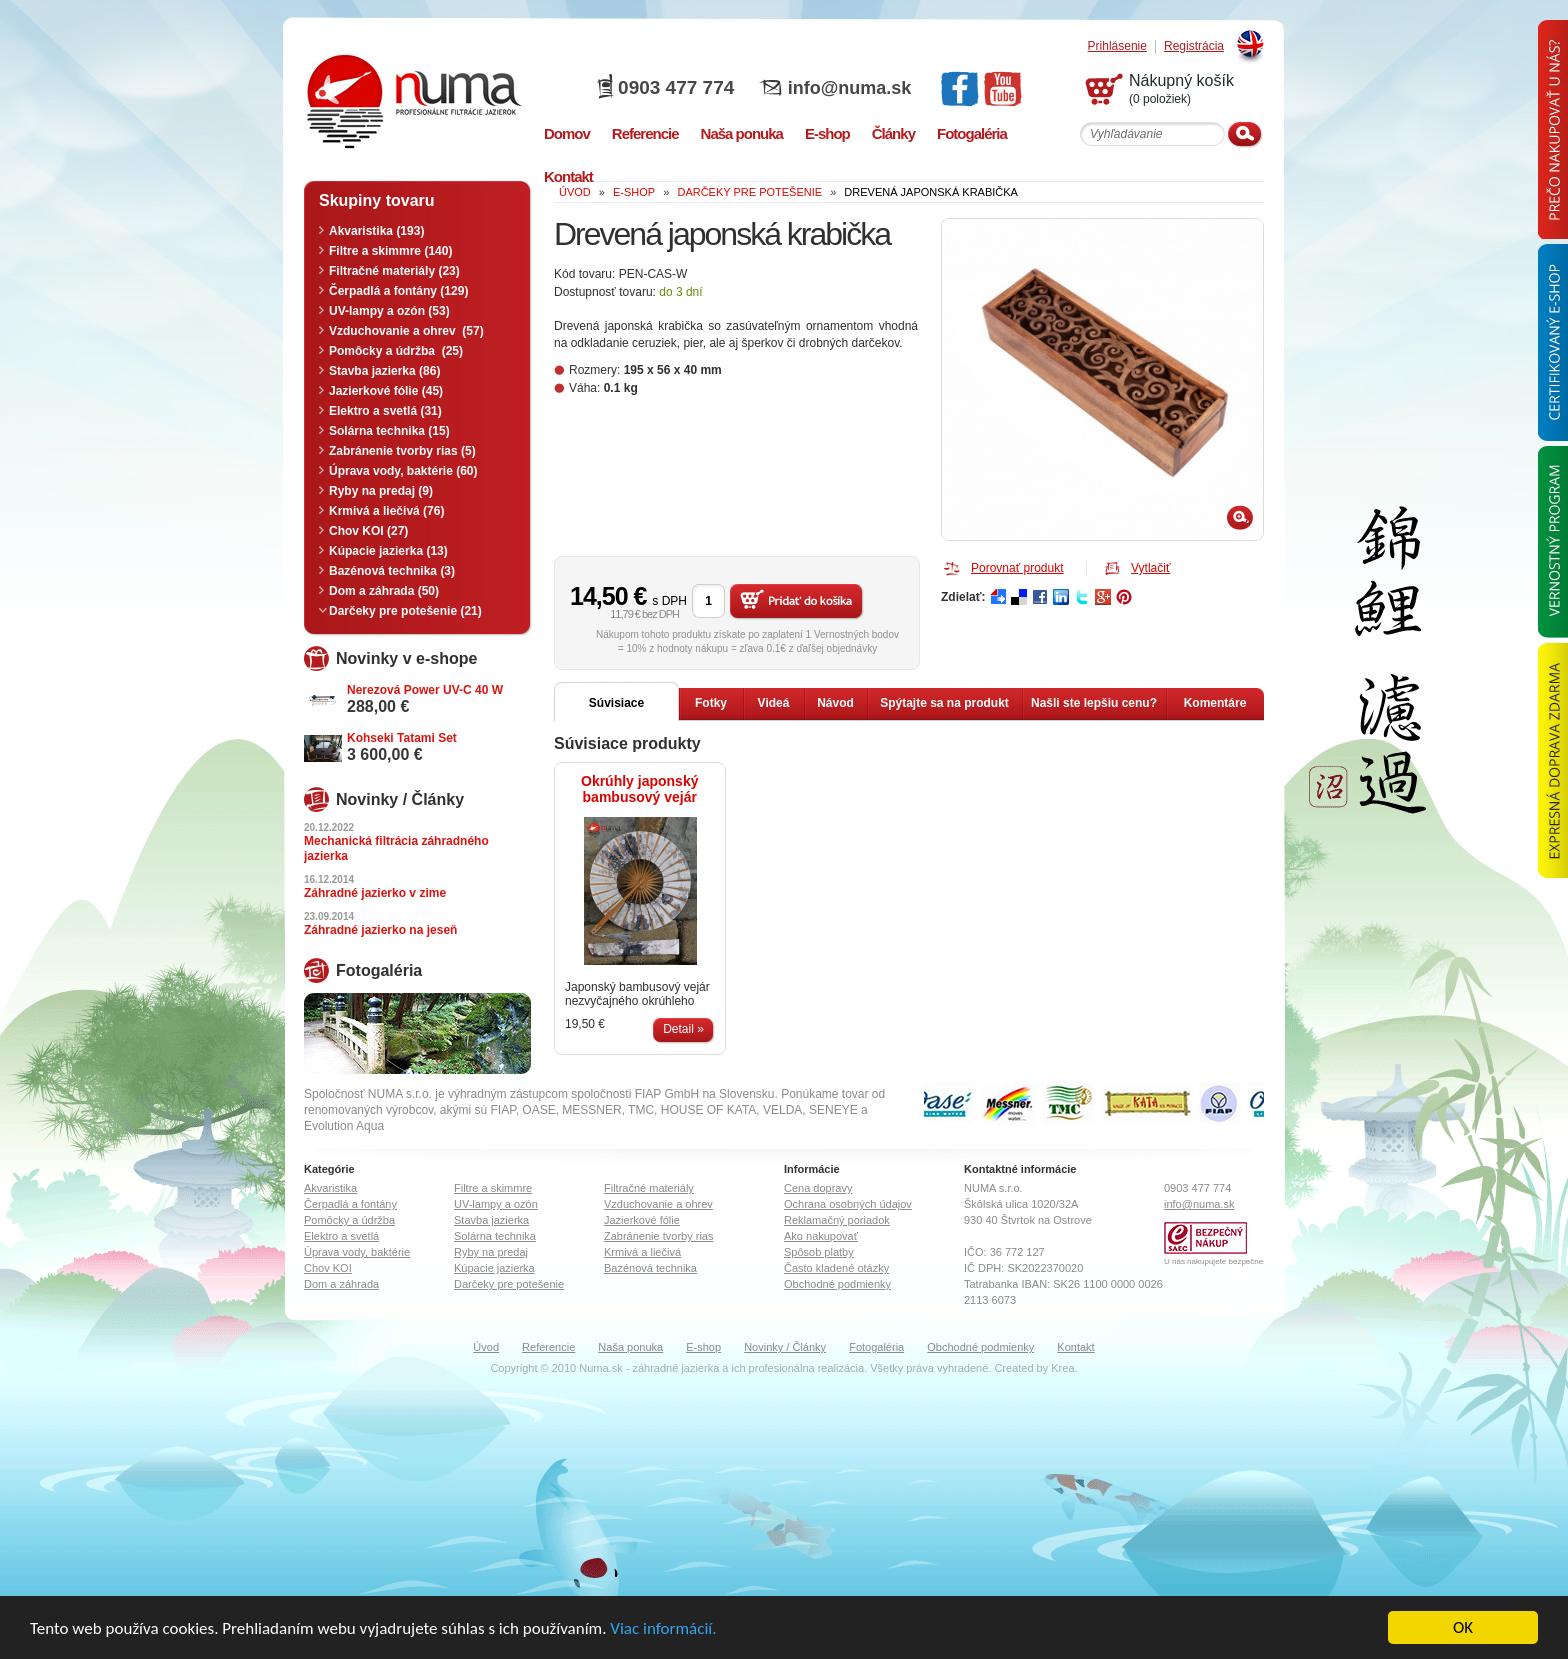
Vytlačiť (1150, 568)
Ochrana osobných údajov (848, 1204)
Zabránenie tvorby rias (658, 1236)
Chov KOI (328, 1268)
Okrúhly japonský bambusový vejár (639, 789)
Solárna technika (495, 1236)
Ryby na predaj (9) (381, 491)
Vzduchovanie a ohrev (658, 1204)
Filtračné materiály (649, 1188)
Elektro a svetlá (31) (385, 411)
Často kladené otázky (836, 1268)
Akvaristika (330, 1188)
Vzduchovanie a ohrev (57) (406, 331)
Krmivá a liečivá (642, 1252)
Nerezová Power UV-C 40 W (425, 690)
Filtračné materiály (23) (394, 271)
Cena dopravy (818, 1188)
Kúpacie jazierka (494, 1268)
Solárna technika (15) (389, 431)
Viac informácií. (663, 1629)
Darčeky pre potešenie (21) (405, 611)
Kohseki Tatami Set (402, 738)
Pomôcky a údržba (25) (396, 351)
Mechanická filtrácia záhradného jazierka (396, 848)
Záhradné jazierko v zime (375, 893)
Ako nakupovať (821, 1236)
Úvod (486, 1347)
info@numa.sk (850, 88)
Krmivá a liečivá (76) (386, 511)
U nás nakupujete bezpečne (1213, 1261)
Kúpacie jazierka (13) (388, 551)
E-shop (703, 1347)
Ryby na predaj (491, 1252)
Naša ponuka (630, 1347)
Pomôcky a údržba (349, 1220)
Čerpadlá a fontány (350, 1204)
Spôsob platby (819, 1252)
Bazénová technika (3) (392, 571)
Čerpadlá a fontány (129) (398, 291)
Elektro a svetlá (341, 1236)
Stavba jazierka (491, 1220)
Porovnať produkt (1017, 568)
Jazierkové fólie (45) (386, 391)
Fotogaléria (876, 1347)
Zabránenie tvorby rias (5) (402, 451)
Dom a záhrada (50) (384, 591)
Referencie (548, 1347)
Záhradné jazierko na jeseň (380, 930)
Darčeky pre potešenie (509, 1284)
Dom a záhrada (341, 1284)
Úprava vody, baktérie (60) (403, 471)
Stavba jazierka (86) (384, 371)
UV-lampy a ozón (496, 1204)
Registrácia (1194, 46)
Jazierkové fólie (642, 1220)
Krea (1062, 1368)
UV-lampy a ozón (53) (389, 311)
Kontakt (1075, 1347)
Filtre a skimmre (493, 1188)
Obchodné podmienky (837, 1284)
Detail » (683, 1029)
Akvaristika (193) (376, 231)
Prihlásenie (1117, 46)
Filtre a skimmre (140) (390, 251)
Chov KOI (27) (368, 531)
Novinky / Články (785, 1347)
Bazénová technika (650, 1268)
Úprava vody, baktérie (357, 1252)
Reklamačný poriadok (837, 1220)
